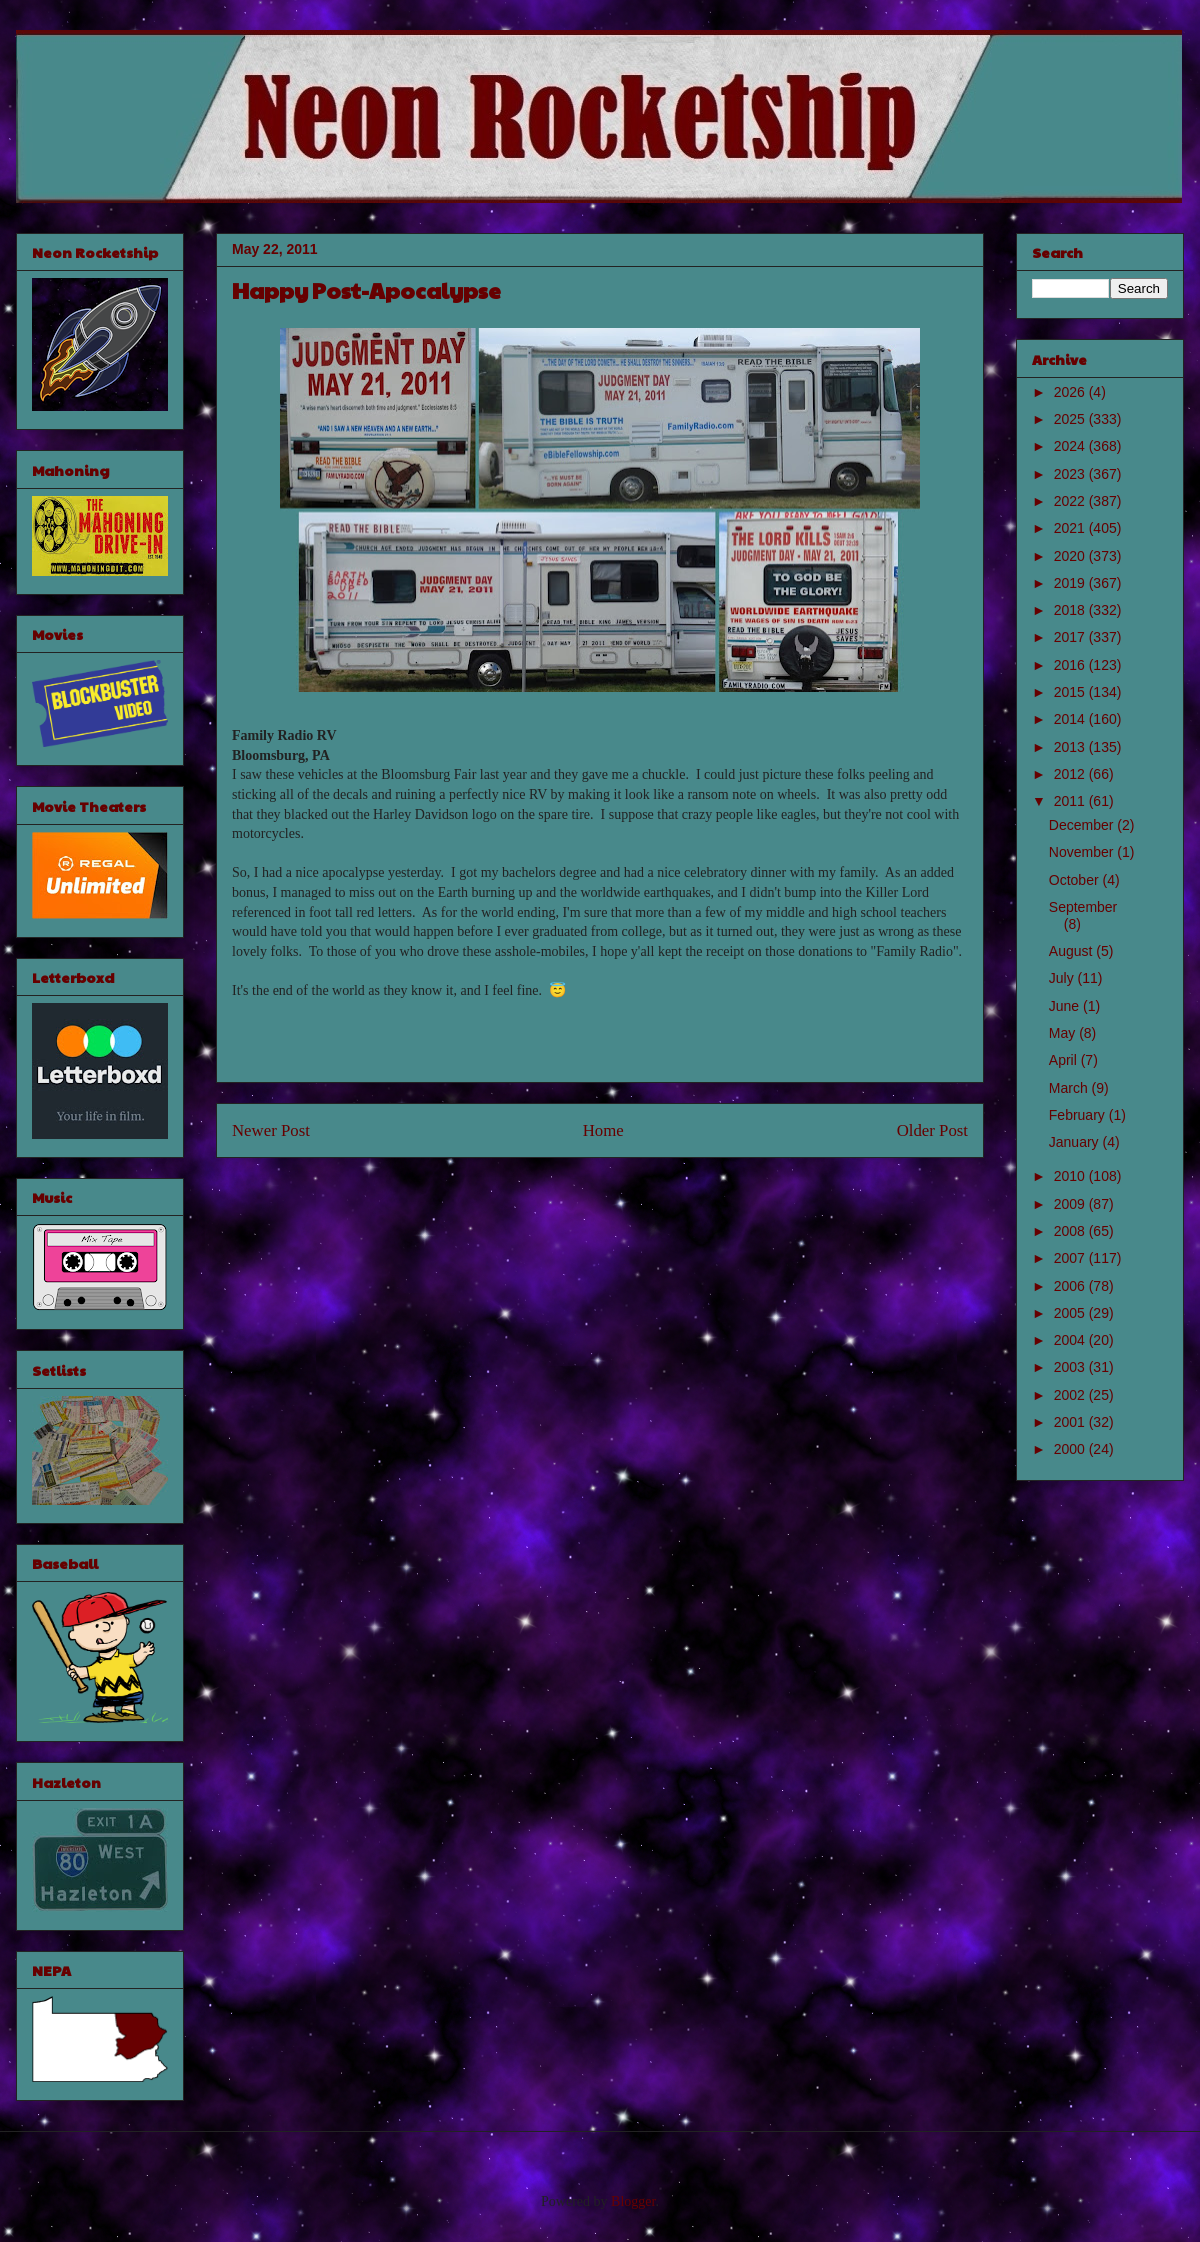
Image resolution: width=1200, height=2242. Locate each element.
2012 (1071, 774)
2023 (1071, 474)
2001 (1071, 1422)
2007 (1071, 1258)
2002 (1071, 1395)
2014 (1071, 719)
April (1065, 1060)
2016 (1071, 665)
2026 (1071, 392)
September (1083, 907)
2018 (1071, 610)
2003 (1071, 1367)
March (1070, 1088)
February (1079, 1115)
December (1083, 825)
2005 (1071, 1313)
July (1063, 978)
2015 (1071, 692)
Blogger (633, 2201)
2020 (1071, 556)
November (1083, 852)
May (1064, 1033)
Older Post (932, 1130)
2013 (1071, 747)
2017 (1071, 637)
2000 (1071, 1449)
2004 (1071, 1340)
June (1066, 1006)
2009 (1071, 1204)
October (1076, 880)
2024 (1071, 446)
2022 (1071, 501)
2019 (1071, 583)
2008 (1071, 1231)
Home (603, 1130)
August (1072, 951)
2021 (1071, 528)
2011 (1071, 801)
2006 (1071, 1286)
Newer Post (271, 1130)
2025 (1071, 419)
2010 (1071, 1176)
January (1076, 1142)
